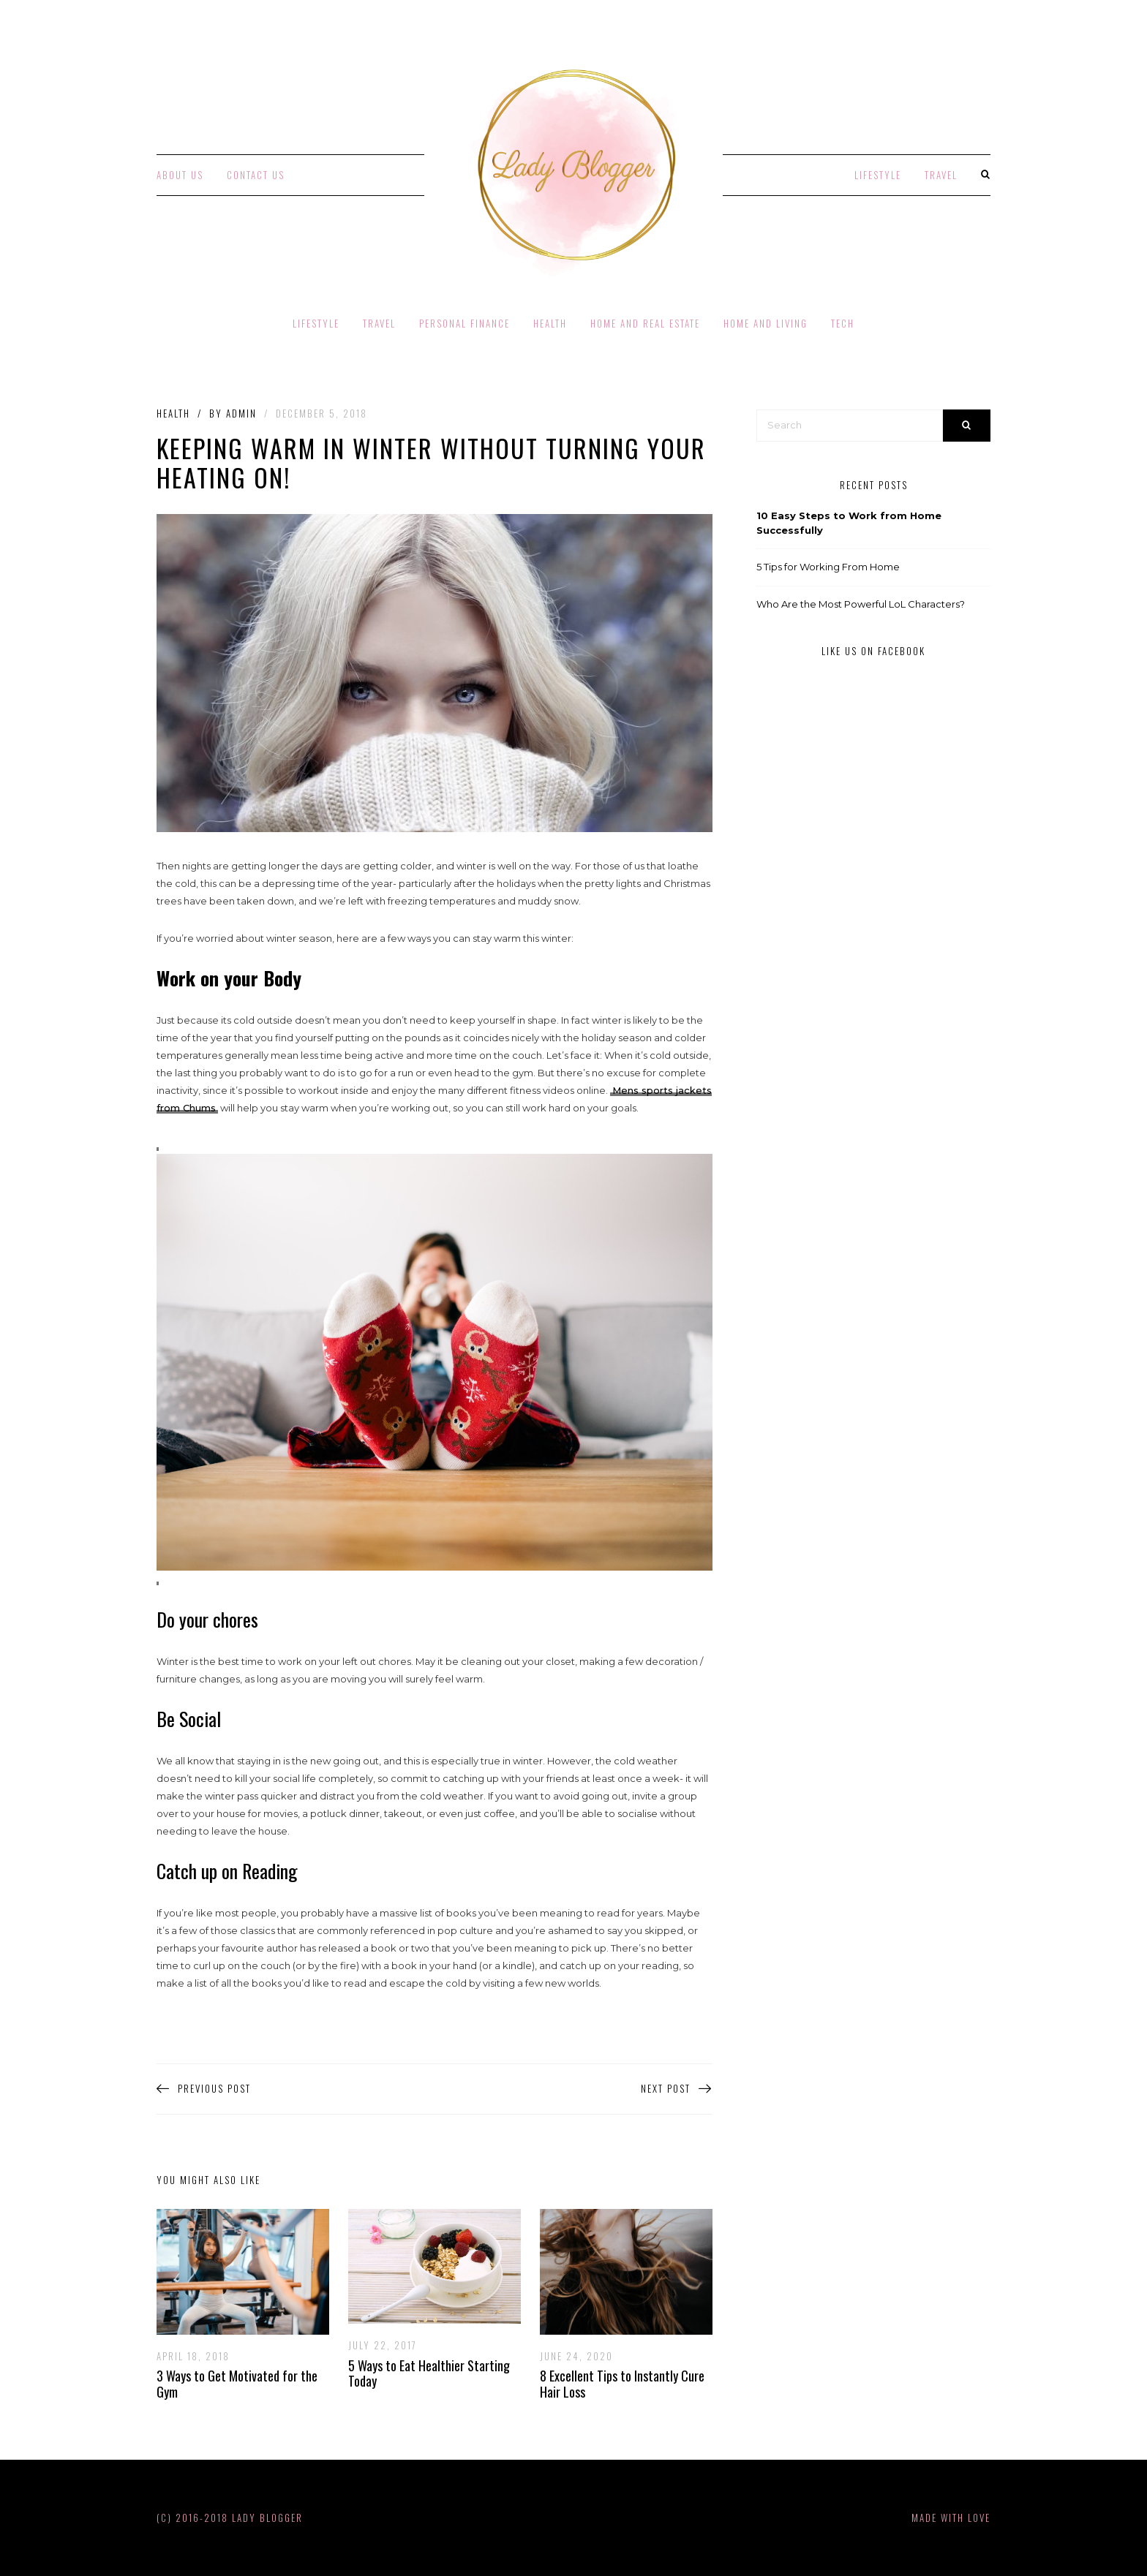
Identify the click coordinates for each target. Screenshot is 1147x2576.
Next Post (676, 2089)
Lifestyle (877, 174)
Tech (842, 323)
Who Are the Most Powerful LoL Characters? (860, 604)
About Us (180, 174)
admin (241, 413)
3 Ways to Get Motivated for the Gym (237, 2383)
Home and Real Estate (645, 323)
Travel (941, 174)
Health (550, 323)
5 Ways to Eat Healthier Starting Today (429, 2373)
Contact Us (256, 174)
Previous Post (204, 2089)
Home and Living (765, 323)
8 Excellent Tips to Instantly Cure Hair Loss (622, 2383)
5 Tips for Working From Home (828, 567)
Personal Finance (464, 323)
